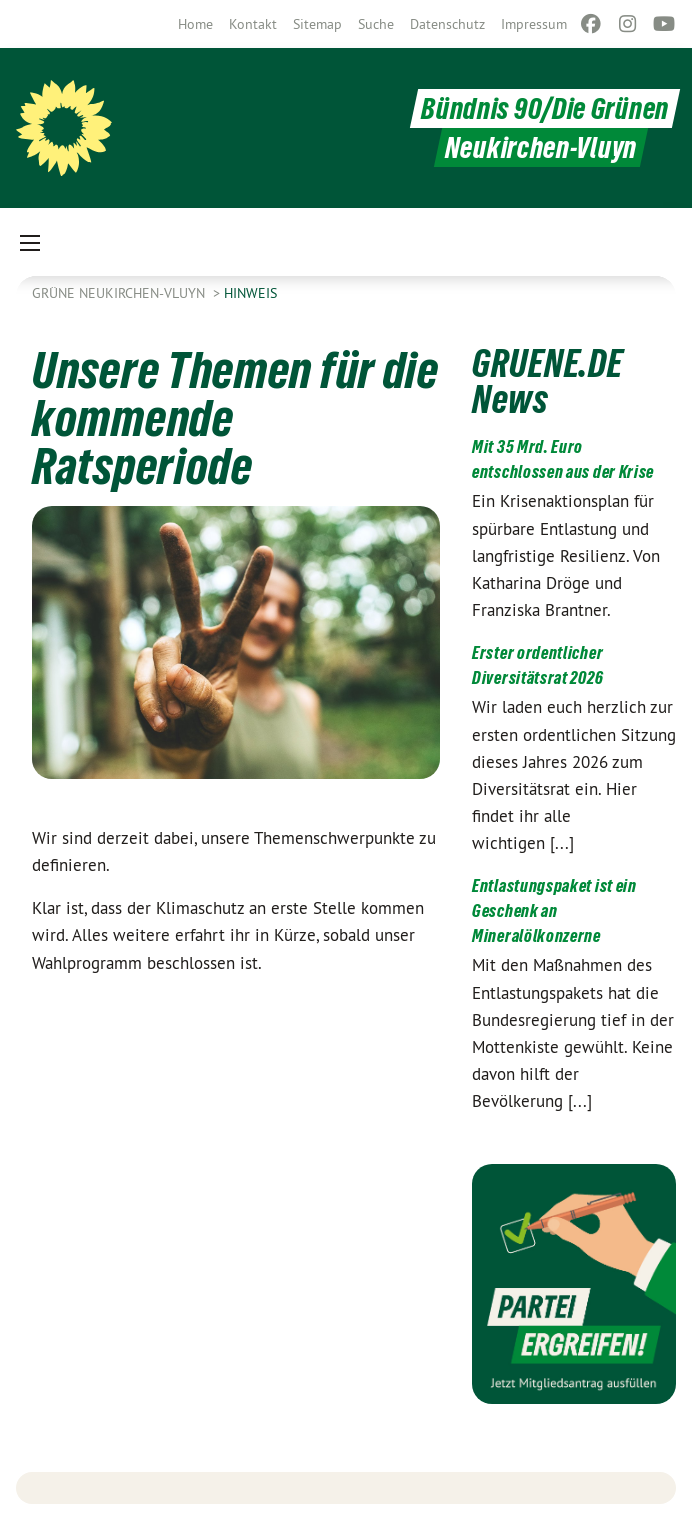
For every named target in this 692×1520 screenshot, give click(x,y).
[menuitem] (195, 24)
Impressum (534, 24)
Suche (376, 24)
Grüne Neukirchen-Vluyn (120, 293)
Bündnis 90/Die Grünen (545, 108)
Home (195, 24)
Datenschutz (447, 24)
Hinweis (250, 293)
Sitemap (317, 24)
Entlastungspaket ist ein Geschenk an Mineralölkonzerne (554, 910)
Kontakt (253, 24)
